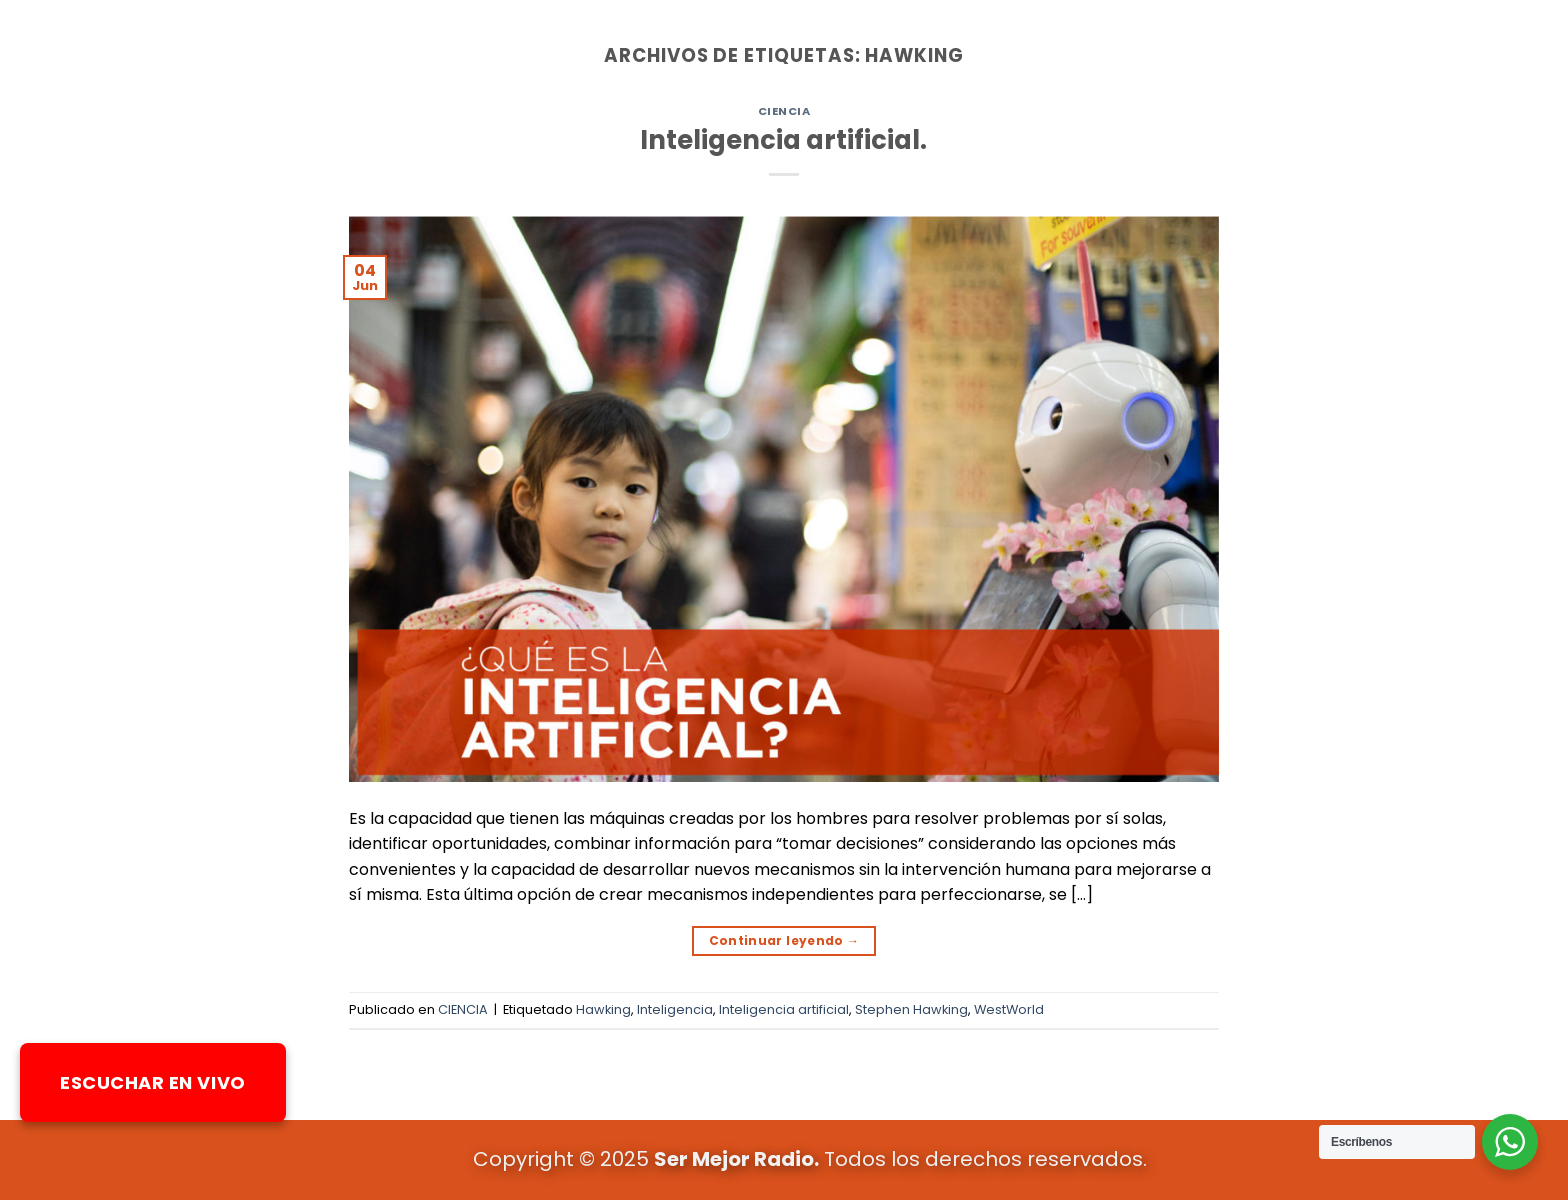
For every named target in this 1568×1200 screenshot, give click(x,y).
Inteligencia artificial (784, 1009)
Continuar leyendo (784, 940)
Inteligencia (675, 1009)
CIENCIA (784, 111)
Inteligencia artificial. (783, 140)
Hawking (603, 1009)
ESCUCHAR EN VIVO (153, 1082)
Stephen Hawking (911, 1009)
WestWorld (1009, 1009)
